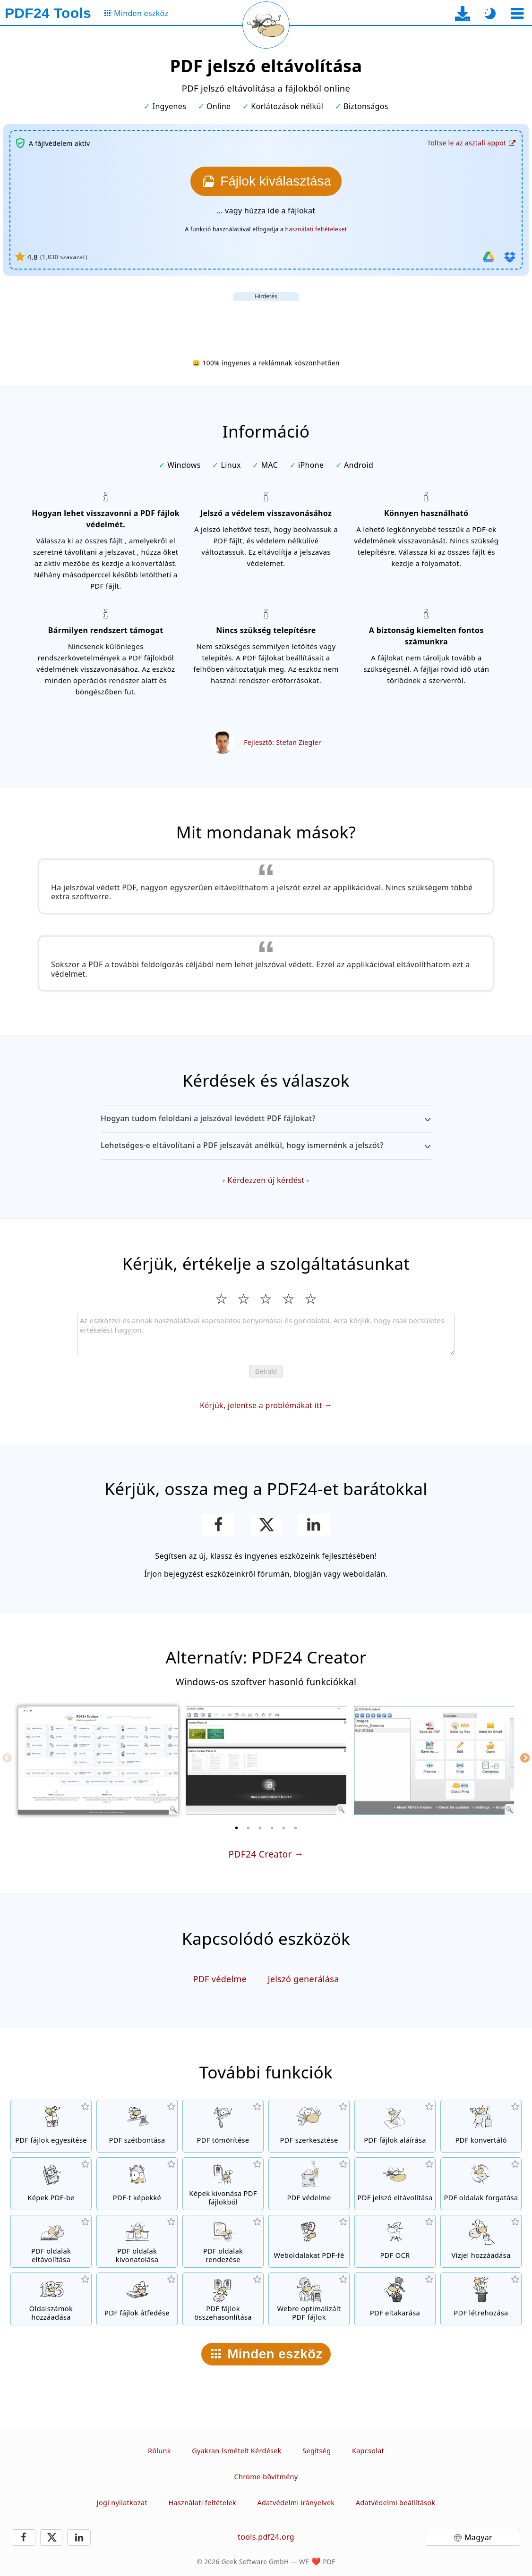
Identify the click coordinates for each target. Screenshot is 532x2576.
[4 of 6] (272, 1828)
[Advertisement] (266, 322)
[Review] (266, 1334)
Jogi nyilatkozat (122, 2502)
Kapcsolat (368, 2450)
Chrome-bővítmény (266, 2476)
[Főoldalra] (48, 13)
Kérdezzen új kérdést (266, 1180)
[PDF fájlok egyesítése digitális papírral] (137, 2298)
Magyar (478, 2537)
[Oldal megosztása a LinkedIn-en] (314, 1525)
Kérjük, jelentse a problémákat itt (261, 1405)
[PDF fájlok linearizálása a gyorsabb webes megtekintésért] (309, 2298)
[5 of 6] (284, 1828)
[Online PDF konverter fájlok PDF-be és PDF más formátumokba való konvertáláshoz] (481, 2126)
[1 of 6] (236, 1828)
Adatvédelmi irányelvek (296, 2502)
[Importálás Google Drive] (488, 257)
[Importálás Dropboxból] (509, 257)
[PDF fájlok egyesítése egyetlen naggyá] (51, 2126)
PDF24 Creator (260, 1854)
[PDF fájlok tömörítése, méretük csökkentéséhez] (223, 2126)
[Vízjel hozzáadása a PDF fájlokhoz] (481, 2241)
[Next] (525, 1758)
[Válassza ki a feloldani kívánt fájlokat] (266, 181)
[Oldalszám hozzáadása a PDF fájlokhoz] (51, 2298)
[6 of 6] (295, 1828)
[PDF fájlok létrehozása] (481, 2298)
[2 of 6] (248, 1828)
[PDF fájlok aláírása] (395, 2126)
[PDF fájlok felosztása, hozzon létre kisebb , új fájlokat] (137, 2126)
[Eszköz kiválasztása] (517, 13)
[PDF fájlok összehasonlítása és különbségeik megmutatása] (223, 2298)
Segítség (316, 2450)
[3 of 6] (260, 1828)
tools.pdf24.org (266, 2537)
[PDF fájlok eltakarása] (395, 2298)
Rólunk (159, 2450)
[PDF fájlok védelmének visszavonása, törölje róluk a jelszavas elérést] (395, 2183)
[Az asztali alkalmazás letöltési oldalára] (462, 13)
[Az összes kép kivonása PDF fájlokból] (223, 2183)
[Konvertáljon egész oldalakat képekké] (137, 2183)
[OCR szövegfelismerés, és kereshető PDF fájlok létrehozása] (395, 2241)
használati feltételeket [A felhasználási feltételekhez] (316, 229)
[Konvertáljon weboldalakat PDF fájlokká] (309, 2241)
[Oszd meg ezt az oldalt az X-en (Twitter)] (266, 1525)
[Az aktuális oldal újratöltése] (266, 25)
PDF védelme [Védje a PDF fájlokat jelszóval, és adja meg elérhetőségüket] (220, 1979)
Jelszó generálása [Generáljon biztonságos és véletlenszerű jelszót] (303, 1979)
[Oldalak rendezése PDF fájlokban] (223, 2241)
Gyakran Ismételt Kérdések (237, 2450)
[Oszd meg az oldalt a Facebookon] (218, 1525)
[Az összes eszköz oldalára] (135, 13)
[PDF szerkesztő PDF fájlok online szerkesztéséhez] (309, 2126)
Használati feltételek (202, 2502)
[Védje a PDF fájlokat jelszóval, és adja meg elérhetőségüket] (309, 2183)
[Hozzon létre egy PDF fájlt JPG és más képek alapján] (51, 2183)
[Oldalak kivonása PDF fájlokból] (51, 2241)
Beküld (266, 1371)
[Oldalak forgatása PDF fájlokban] (481, 2183)
